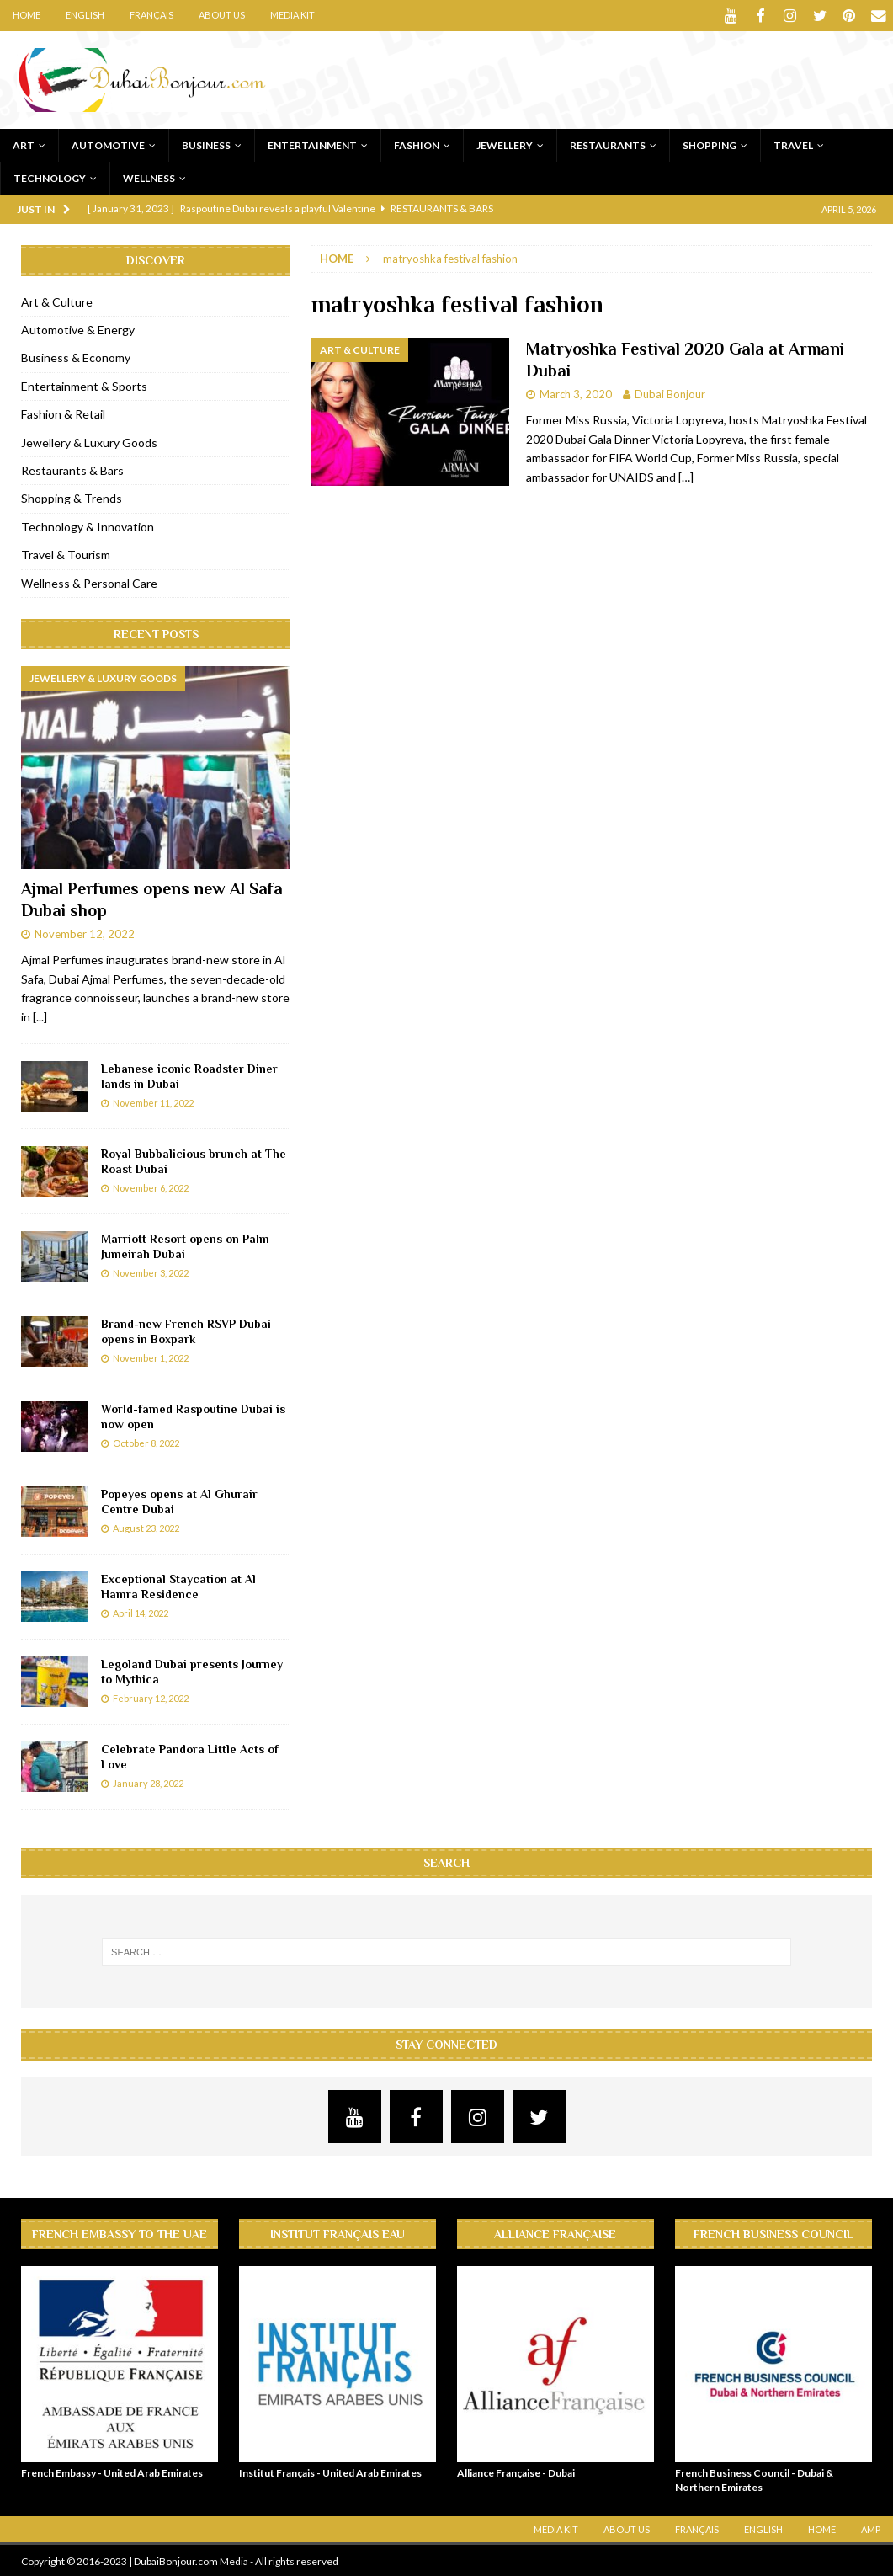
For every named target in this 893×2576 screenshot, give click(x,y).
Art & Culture (57, 300)
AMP (870, 2527)
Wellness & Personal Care (89, 581)
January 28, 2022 (148, 1781)
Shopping (709, 143)
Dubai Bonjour (670, 392)
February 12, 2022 (151, 1696)
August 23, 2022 (146, 1526)
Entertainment (312, 143)
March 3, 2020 (576, 392)
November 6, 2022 (151, 1186)
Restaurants (608, 143)
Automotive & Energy (78, 328)
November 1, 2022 (151, 1356)
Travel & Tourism (65, 553)
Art (24, 143)
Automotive (108, 143)
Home (26, 14)
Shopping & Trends (71, 496)
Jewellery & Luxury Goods (89, 441)
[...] (40, 1015)
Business (206, 143)
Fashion (416, 143)
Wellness (149, 176)
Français (151, 14)
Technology (49, 176)
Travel (793, 143)
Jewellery (504, 143)
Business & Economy (75, 356)
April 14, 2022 (140, 1611)
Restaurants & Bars (72, 468)
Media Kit (292, 14)
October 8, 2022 (146, 1441)
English (85, 14)
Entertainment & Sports (84, 384)
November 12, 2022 (85, 932)
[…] (686, 475)
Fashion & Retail (63, 412)
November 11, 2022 (153, 1101)
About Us (222, 14)
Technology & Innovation (87, 525)
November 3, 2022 (151, 1271)
